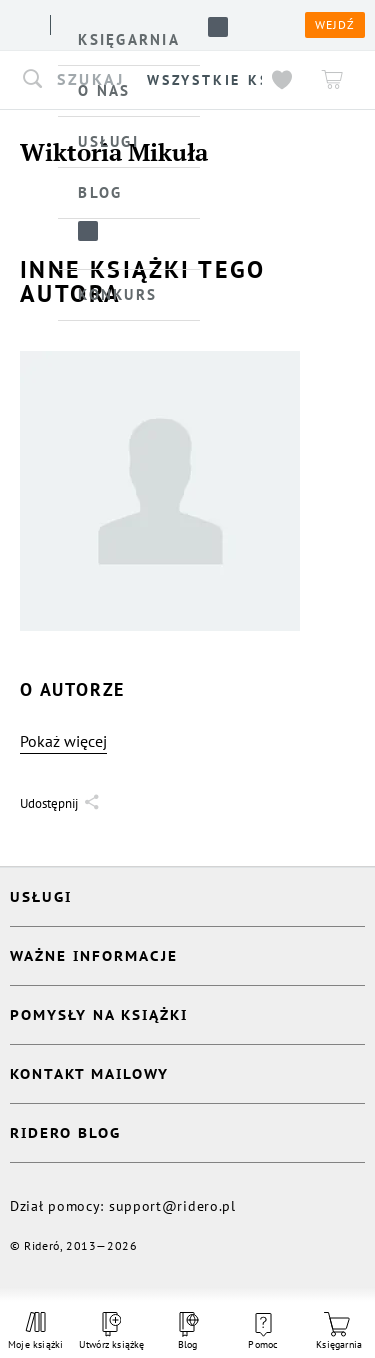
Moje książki (36, 1331)
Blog (187, 1331)
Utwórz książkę (112, 1331)
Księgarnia (339, 1331)
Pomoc (263, 1332)
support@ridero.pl (172, 1206)
